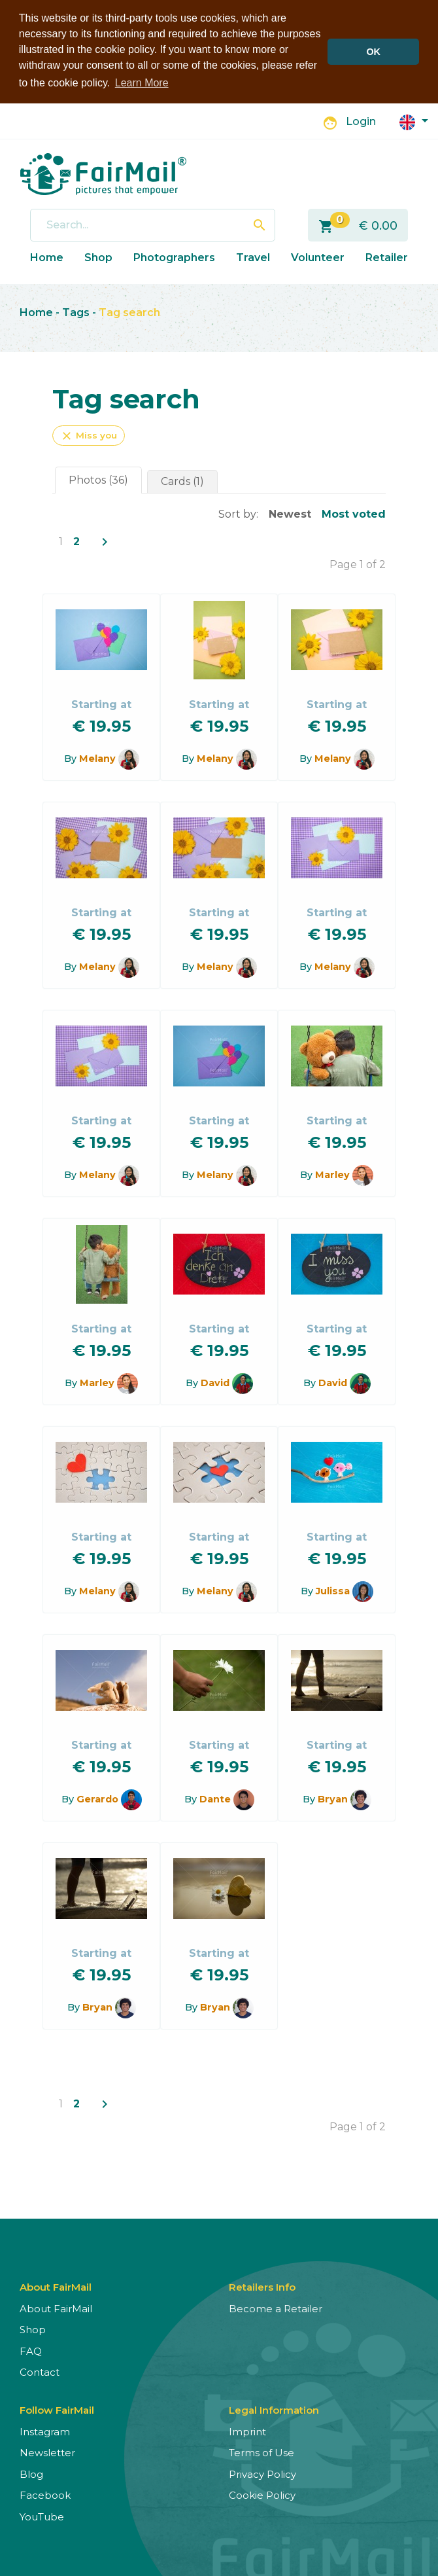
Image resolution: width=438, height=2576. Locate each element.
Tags (76, 312)
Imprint (247, 2431)
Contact (39, 2372)
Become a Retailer (275, 2308)
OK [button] (373, 51)
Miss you (88, 435)
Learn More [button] (142, 82)
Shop (98, 257)
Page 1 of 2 (357, 564)
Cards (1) (182, 480)
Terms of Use (261, 2452)
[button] (413, 120)
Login (361, 121)
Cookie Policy (262, 2495)
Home (46, 257)
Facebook (45, 2495)
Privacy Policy (262, 2473)
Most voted (354, 513)
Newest (290, 513)
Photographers (174, 257)
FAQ (31, 2350)
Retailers (389, 257)
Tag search (129, 312)
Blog (31, 2473)
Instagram (45, 2431)
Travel (253, 257)
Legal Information (274, 2409)
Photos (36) (98, 479)
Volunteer (318, 257)
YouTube (42, 2516)
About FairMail (56, 2308)
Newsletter (47, 2452)
